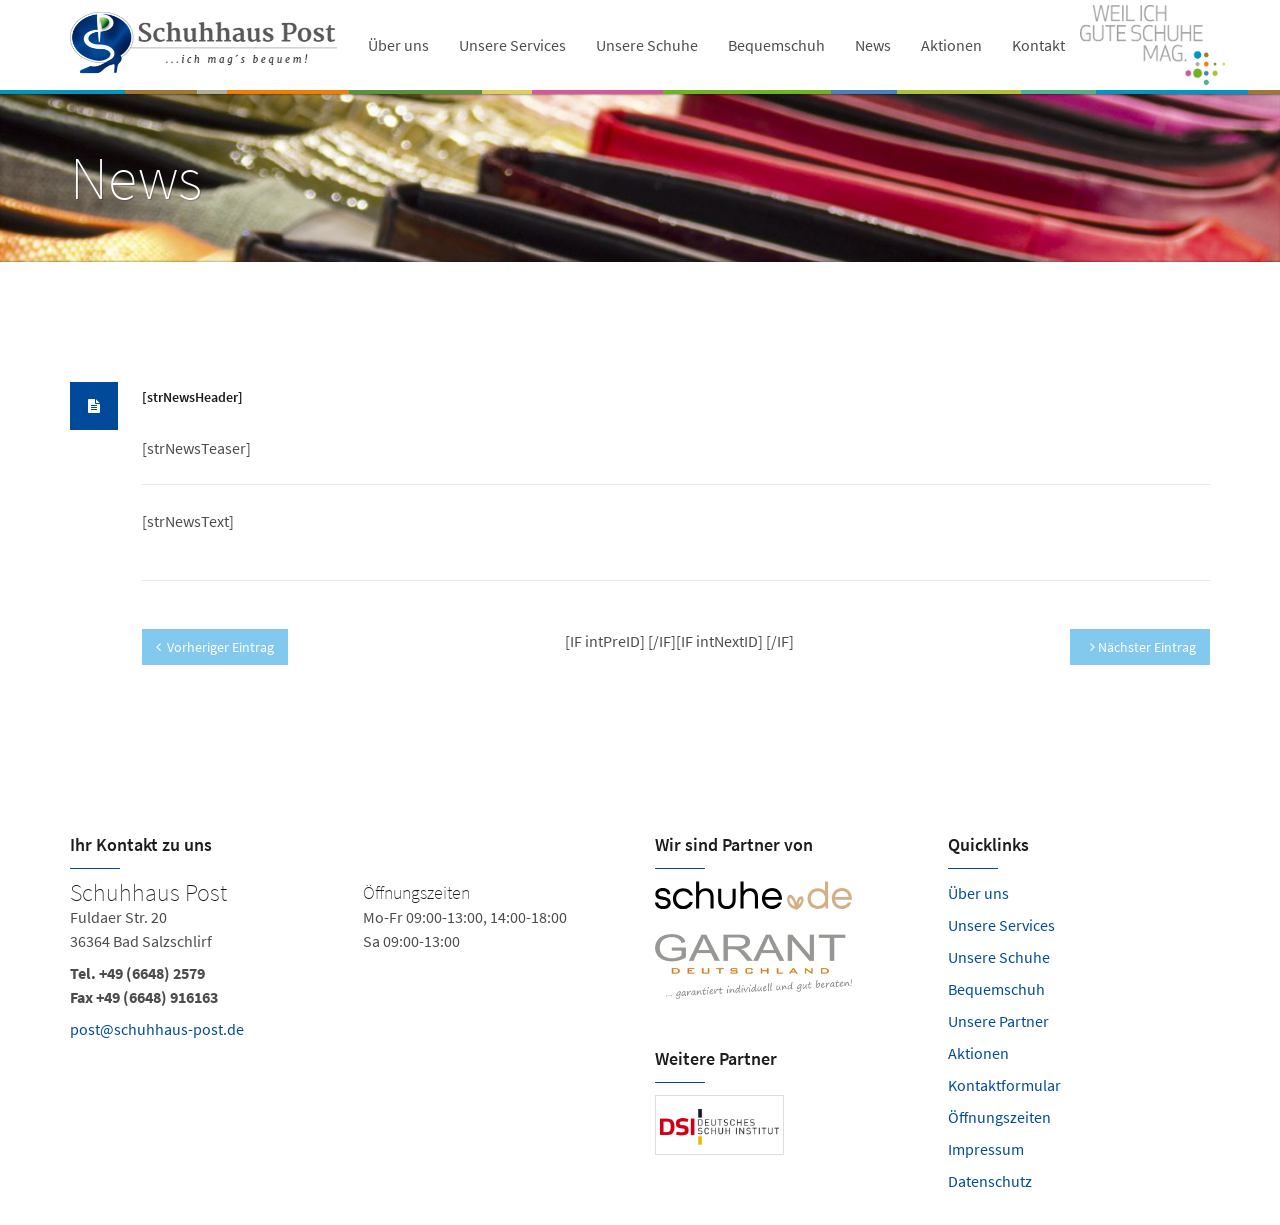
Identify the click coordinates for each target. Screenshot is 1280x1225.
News (873, 45)
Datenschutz (990, 1181)
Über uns (398, 45)
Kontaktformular (1004, 1085)
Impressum (986, 1149)
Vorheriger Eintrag (215, 647)
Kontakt (1038, 45)
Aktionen (951, 45)
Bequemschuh (776, 45)
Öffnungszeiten (999, 1117)
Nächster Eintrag (1143, 647)
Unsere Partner (998, 1021)
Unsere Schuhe (647, 45)
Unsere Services (512, 45)
